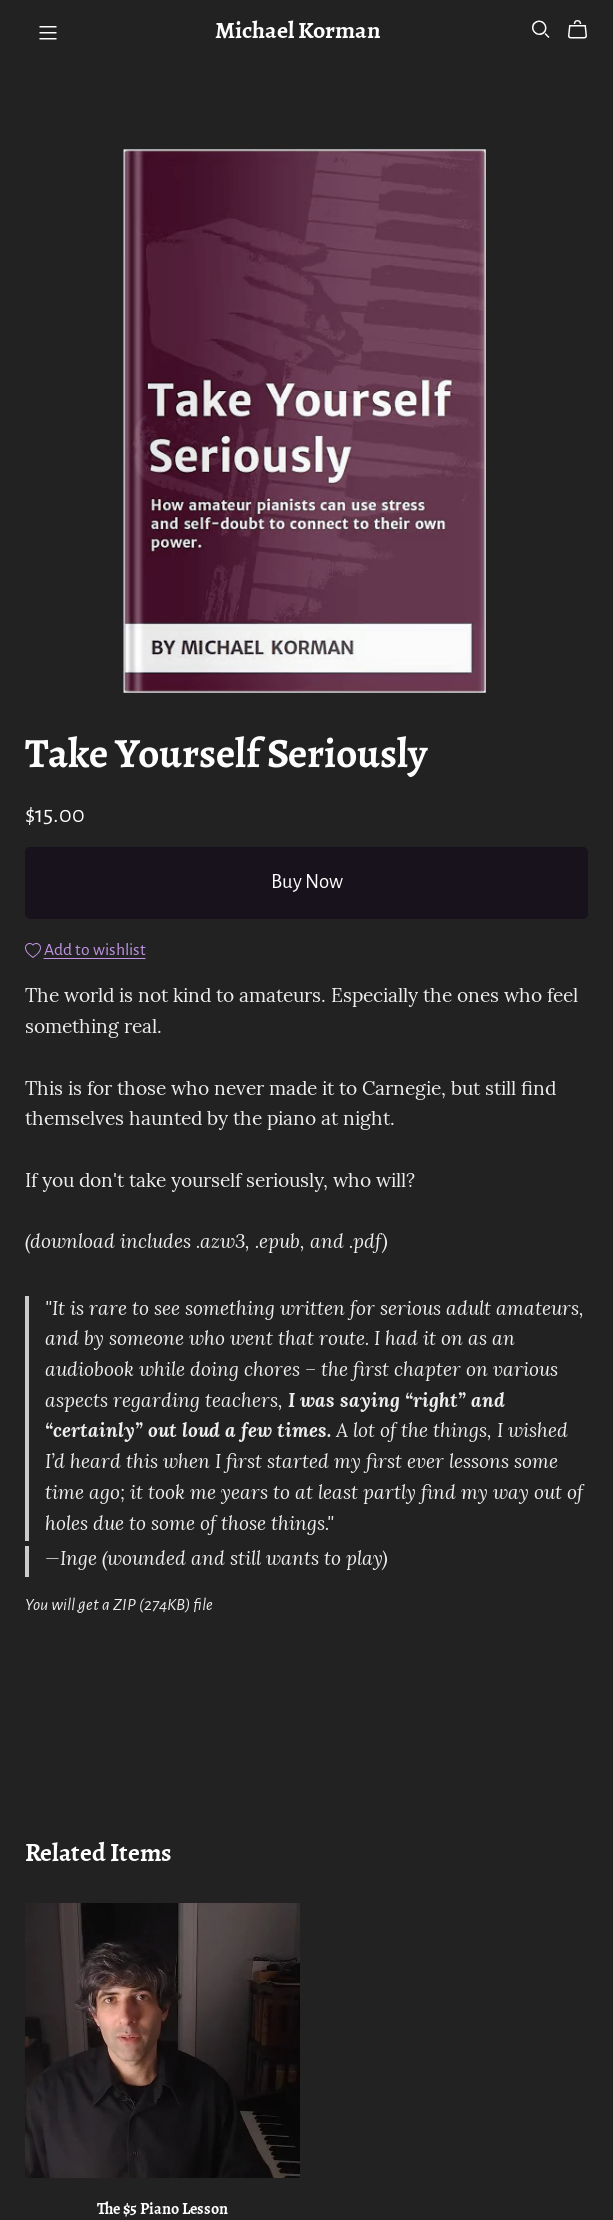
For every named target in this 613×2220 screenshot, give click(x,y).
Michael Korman (297, 32)
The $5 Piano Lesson (162, 2210)
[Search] (541, 29)
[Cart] (585, 30)
